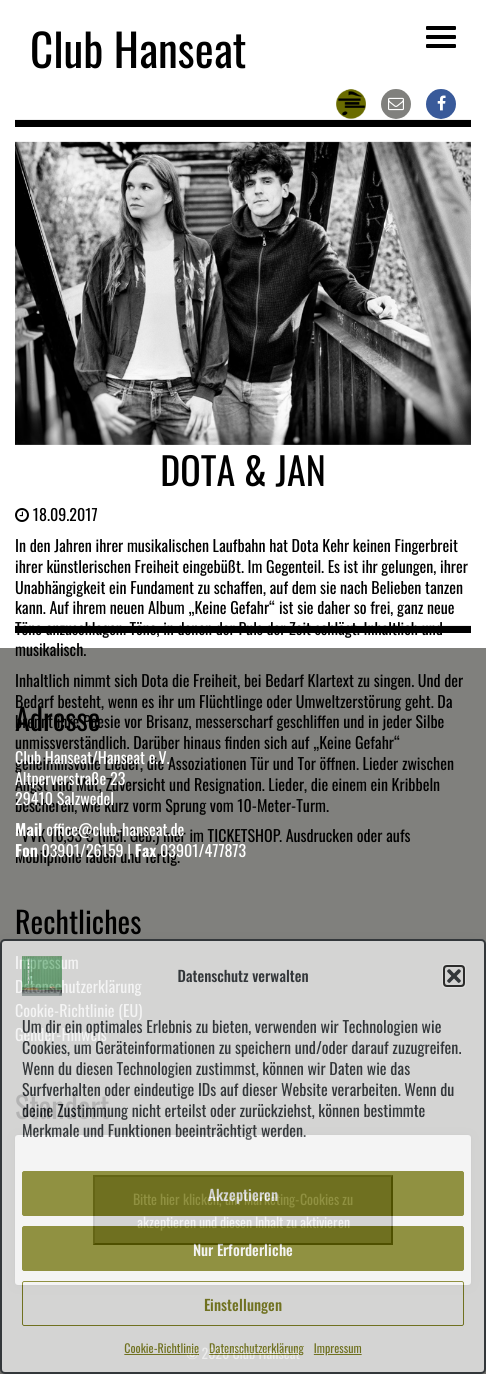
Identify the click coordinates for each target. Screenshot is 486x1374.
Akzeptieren (243, 1194)
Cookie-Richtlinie (161, 1348)
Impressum (338, 1348)
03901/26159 (82, 850)
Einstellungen (243, 1304)
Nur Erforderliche (243, 1249)
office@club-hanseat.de (115, 829)
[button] (454, 976)
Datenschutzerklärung (256, 1348)
